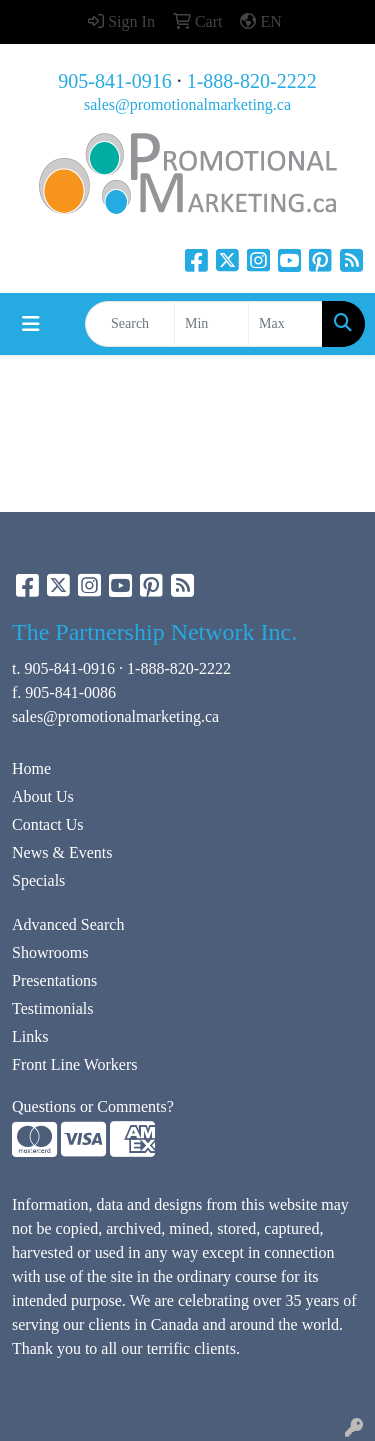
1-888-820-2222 (252, 81)
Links (30, 1036)
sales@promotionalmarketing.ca (187, 104)
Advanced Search (68, 924)
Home (31, 768)
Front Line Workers (75, 1064)
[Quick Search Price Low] (211, 324)
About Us (43, 796)
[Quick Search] (130, 324)
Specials (38, 880)
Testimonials (53, 1008)
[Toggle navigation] (31, 324)
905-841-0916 (114, 81)
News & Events (62, 852)
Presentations (54, 980)
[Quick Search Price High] (285, 324)
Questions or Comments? (93, 1106)
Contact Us (48, 824)
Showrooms (50, 952)
